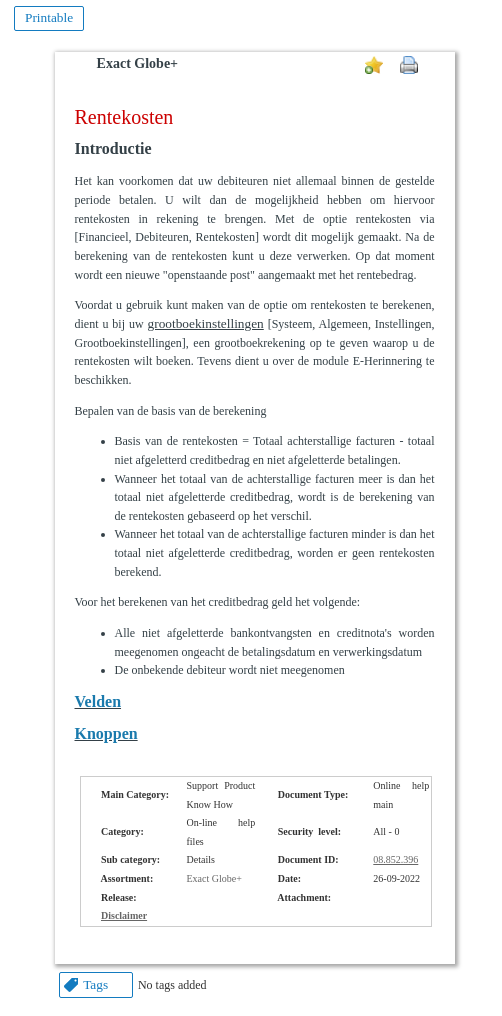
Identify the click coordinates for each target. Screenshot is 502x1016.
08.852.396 (395, 859)
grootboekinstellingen (206, 323)
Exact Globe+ (137, 63)
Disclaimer (124, 915)
